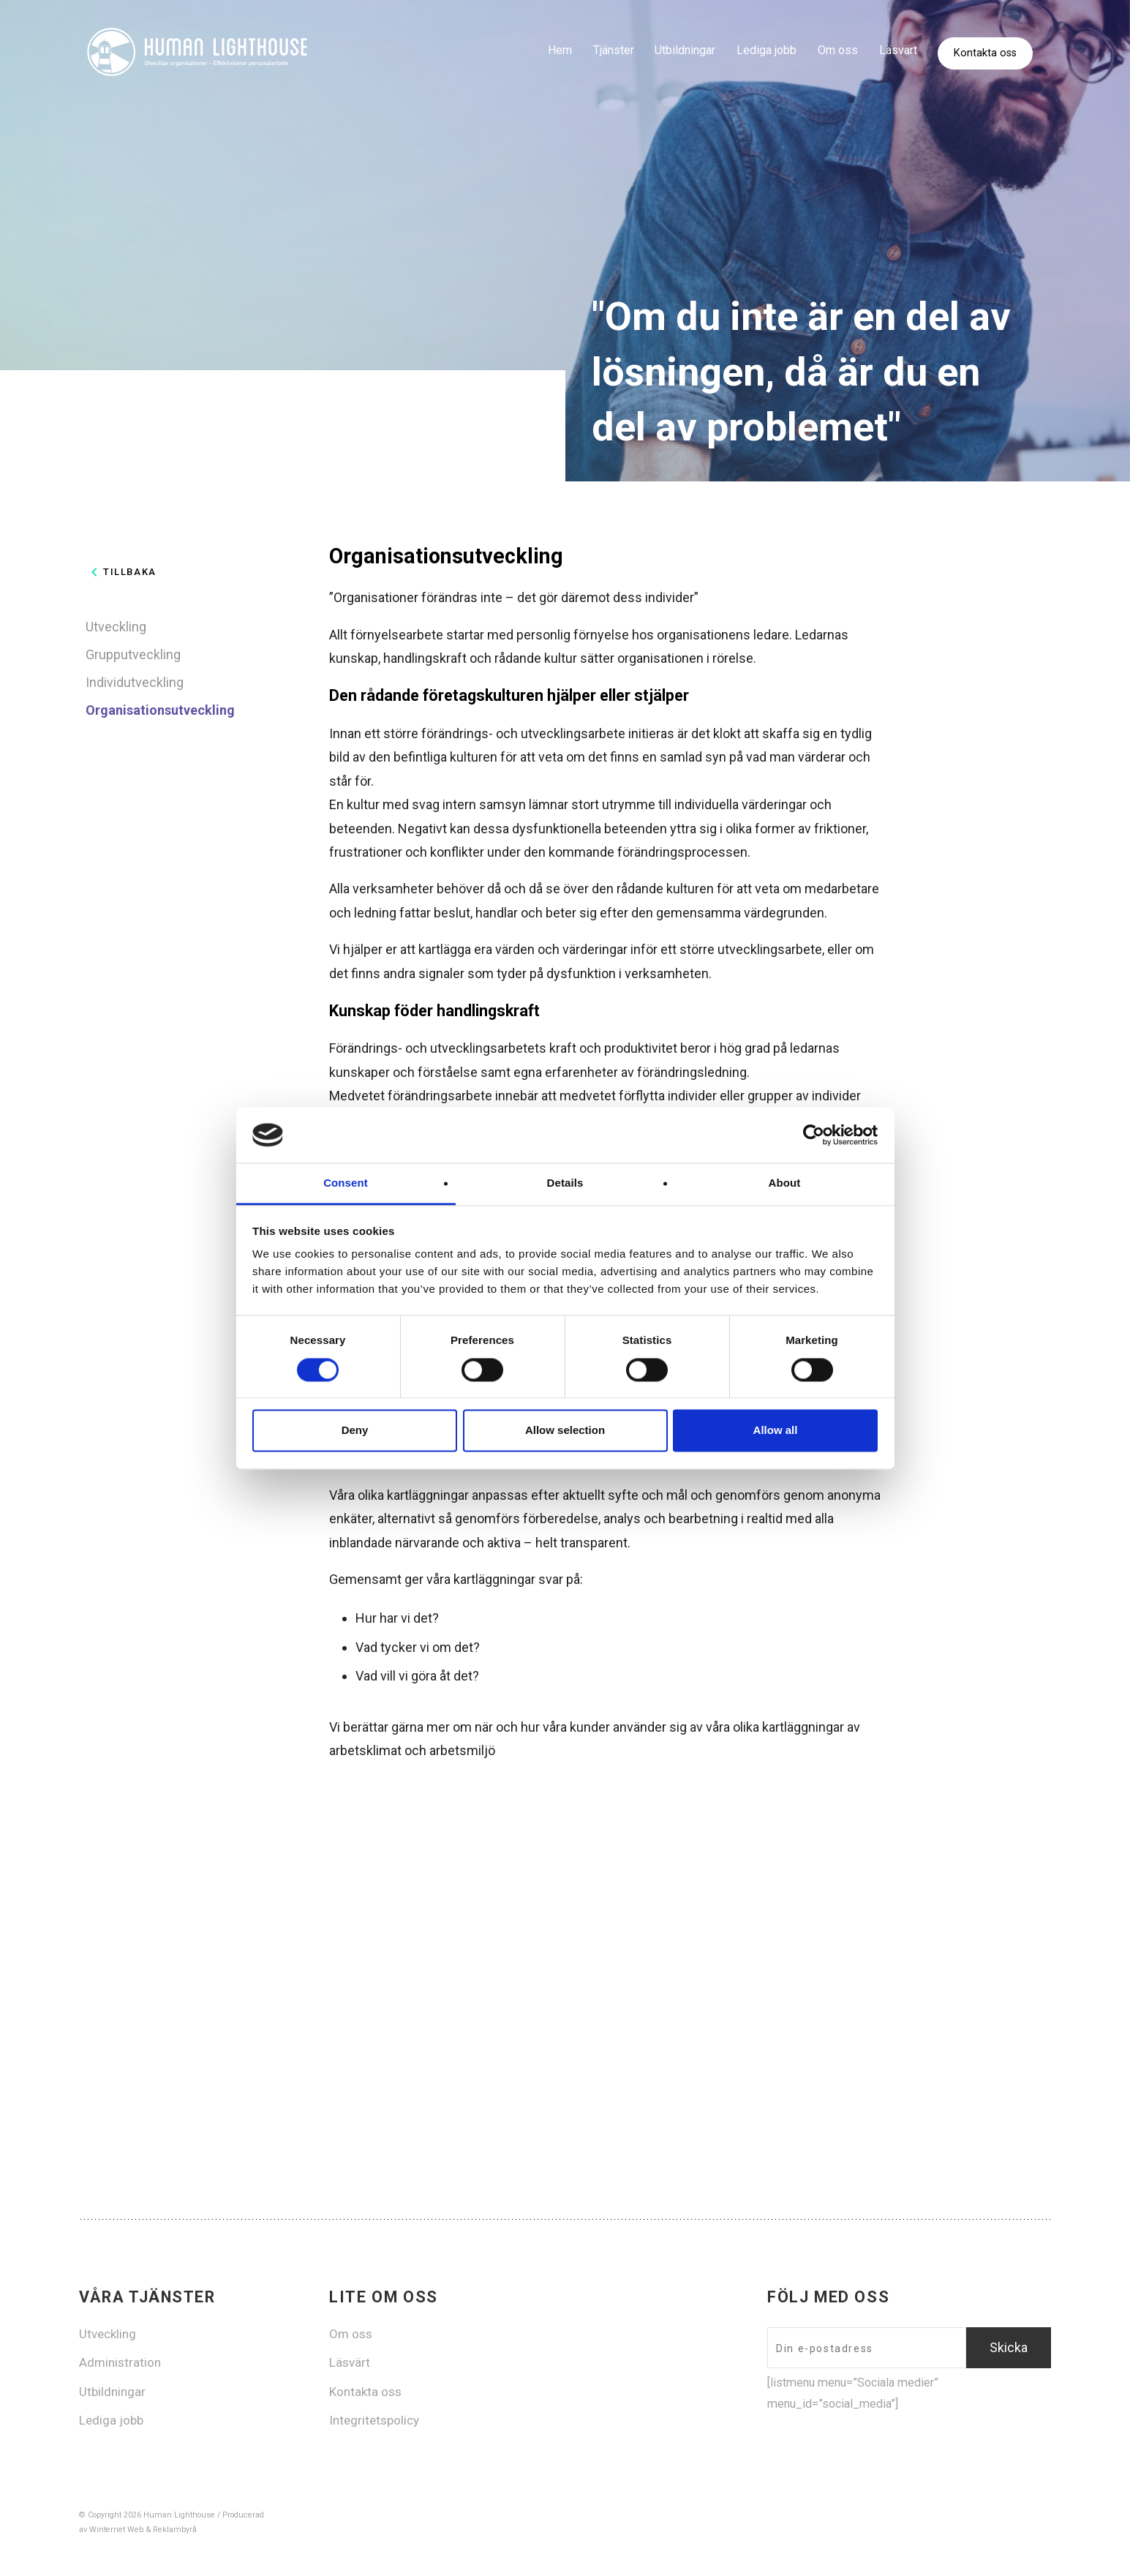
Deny (355, 1430)
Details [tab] (565, 1183)
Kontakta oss (985, 54)
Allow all (775, 1430)
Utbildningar (685, 50)
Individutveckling (135, 682)
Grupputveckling (133, 654)
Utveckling (116, 626)
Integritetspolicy (374, 2420)
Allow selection (565, 1430)
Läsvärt (898, 50)
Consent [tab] (345, 1183)
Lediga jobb (766, 50)
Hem (560, 50)
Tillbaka (121, 572)
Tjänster (612, 50)
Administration (120, 2362)
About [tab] (785, 1183)
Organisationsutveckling (160, 710)
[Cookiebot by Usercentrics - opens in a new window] (814, 1135)
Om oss (838, 50)
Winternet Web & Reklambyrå (143, 2529)
